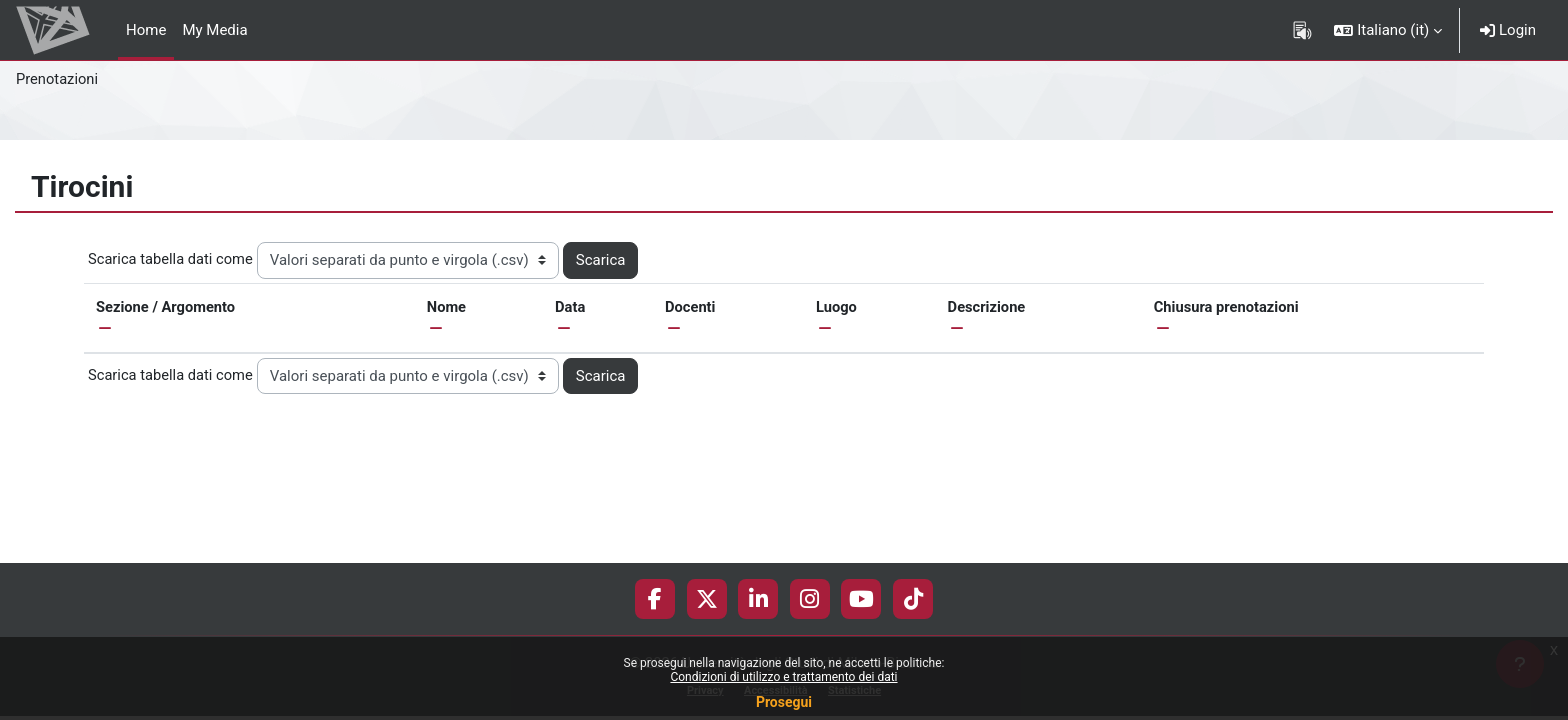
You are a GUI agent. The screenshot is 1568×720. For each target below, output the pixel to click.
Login (1508, 30)
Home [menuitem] (146, 30)
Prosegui (784, 702)
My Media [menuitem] (214, 30)
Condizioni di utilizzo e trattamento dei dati (783, 677)
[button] (1388, 30)
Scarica (604, 260)
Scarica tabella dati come (172, 259)
